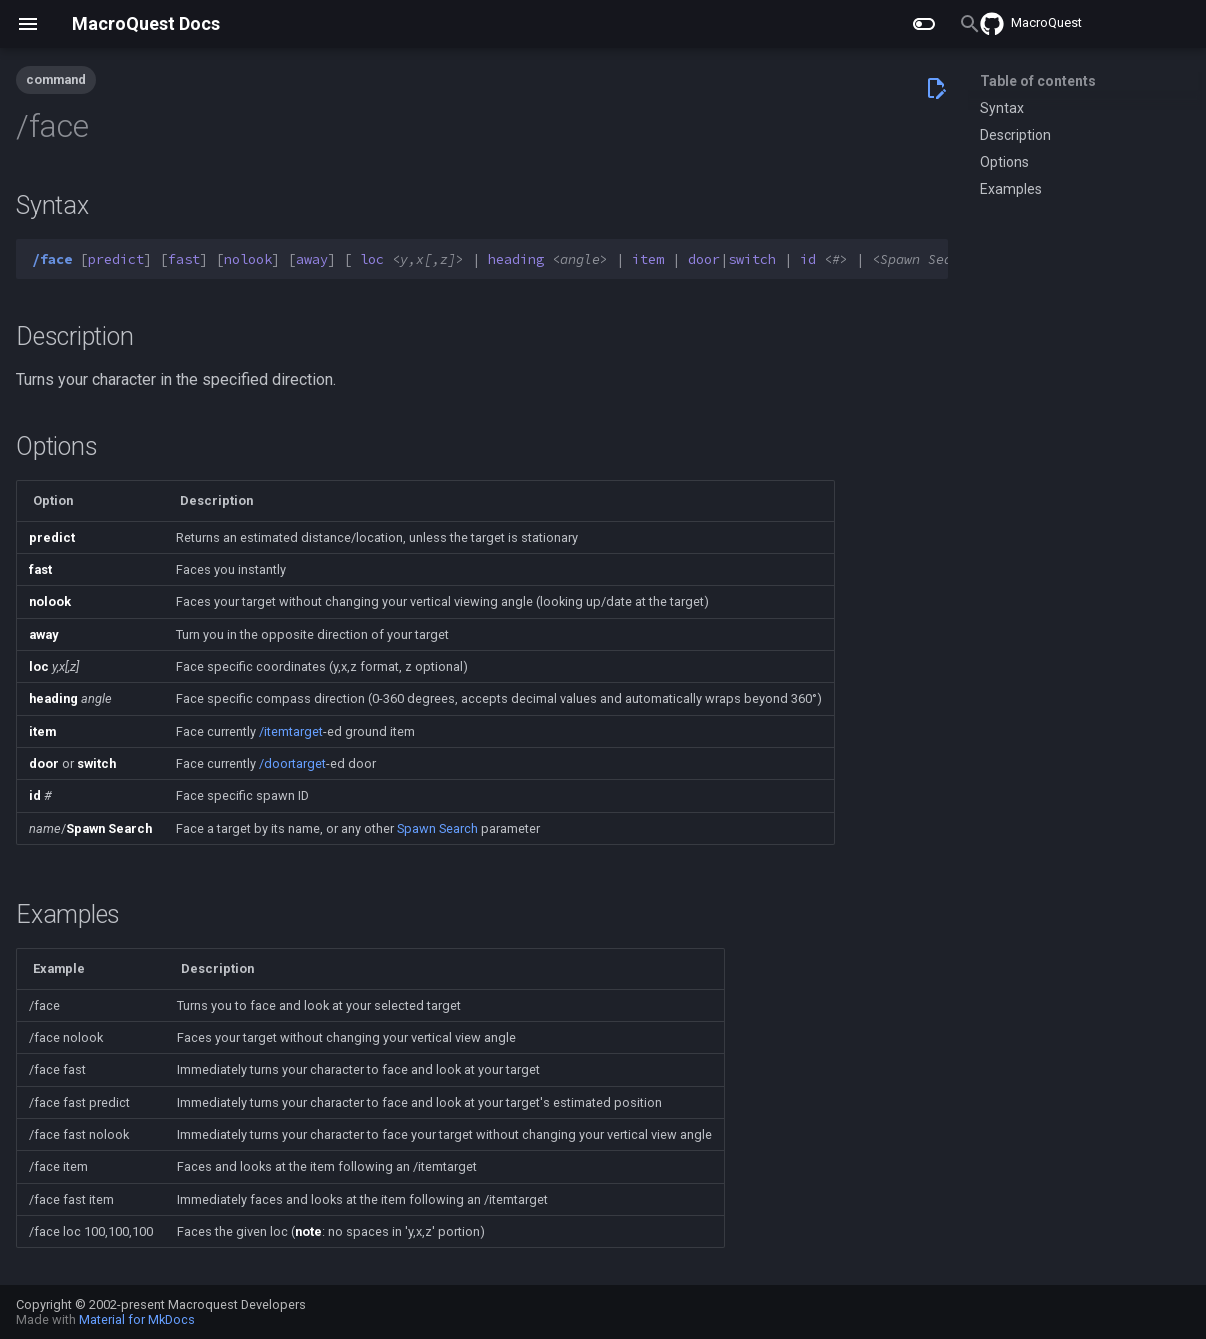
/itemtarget (291, 731)
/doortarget (292, 763)
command (56, 79)
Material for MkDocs (137, 1319)
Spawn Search (437, 828)
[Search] (831, 24)
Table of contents (1038, 81)
